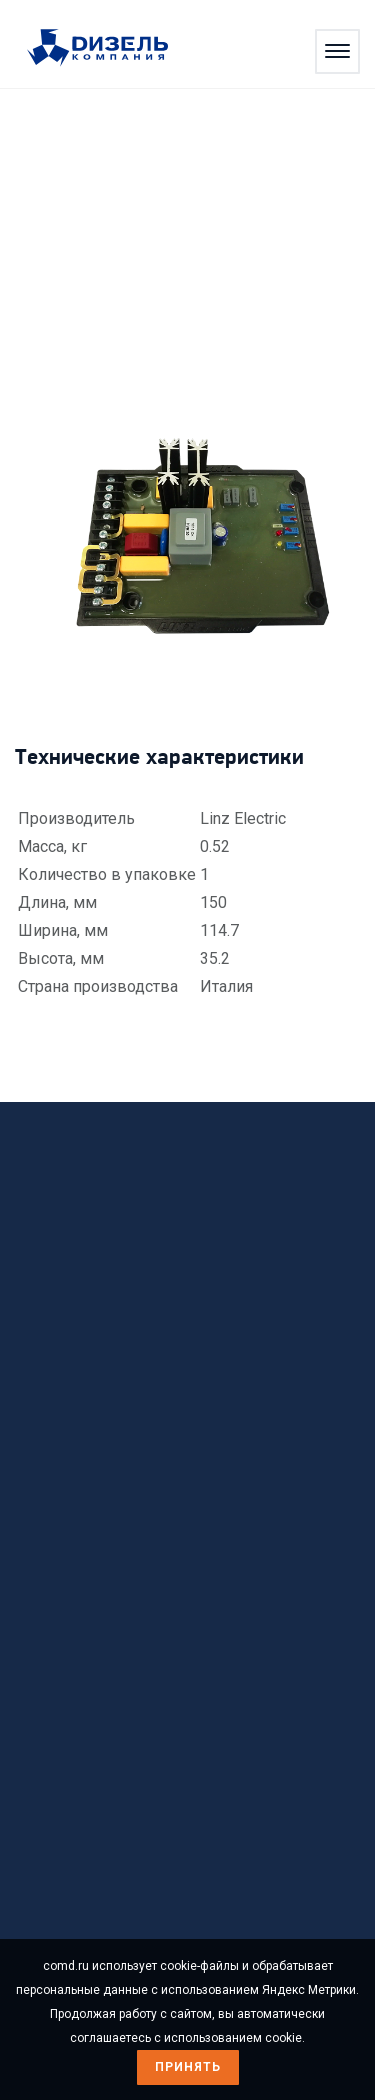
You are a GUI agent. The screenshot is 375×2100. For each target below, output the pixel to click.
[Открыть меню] (337, 51)
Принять (188, 2067)
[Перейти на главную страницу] (107, 49)
